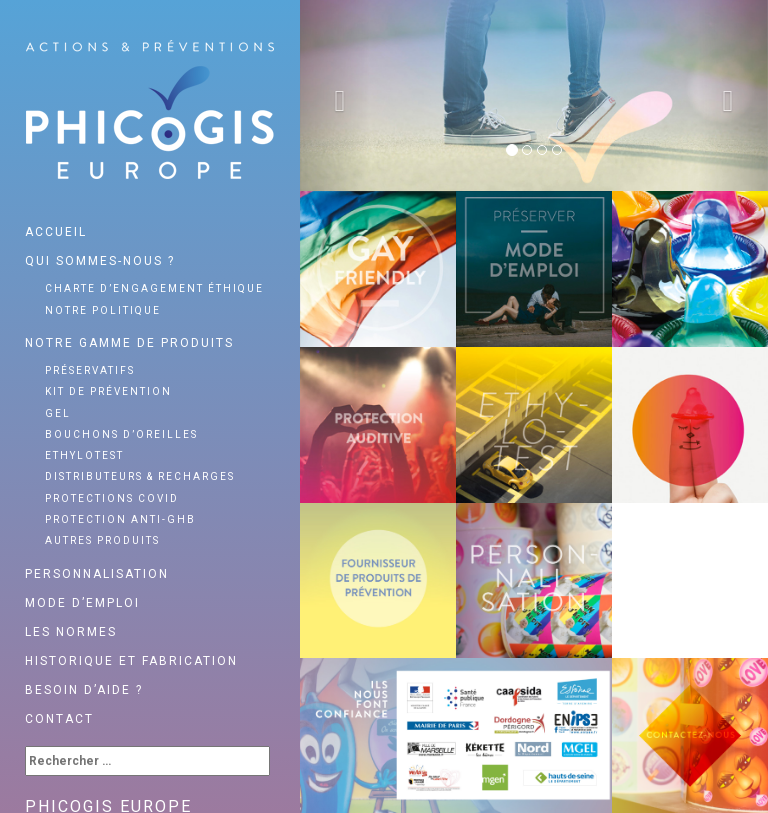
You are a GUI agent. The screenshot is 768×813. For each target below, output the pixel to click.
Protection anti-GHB (120, 519)
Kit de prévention (108, 391)
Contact (59, 719)
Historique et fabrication (131, 661)
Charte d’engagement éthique (154, 288)
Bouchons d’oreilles (121, 434)
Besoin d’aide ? (84, 690)
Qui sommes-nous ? (100, 261)
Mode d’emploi (82, 603)
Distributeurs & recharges (140, 476)
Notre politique (103, 310)
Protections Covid (112, 498)
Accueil (56, 232)
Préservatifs (90, 370)
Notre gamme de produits (129, 343)
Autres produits (102, 540)
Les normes (71, 632)
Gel (58, 413)
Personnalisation (97, 574)
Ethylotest (84, 455)
